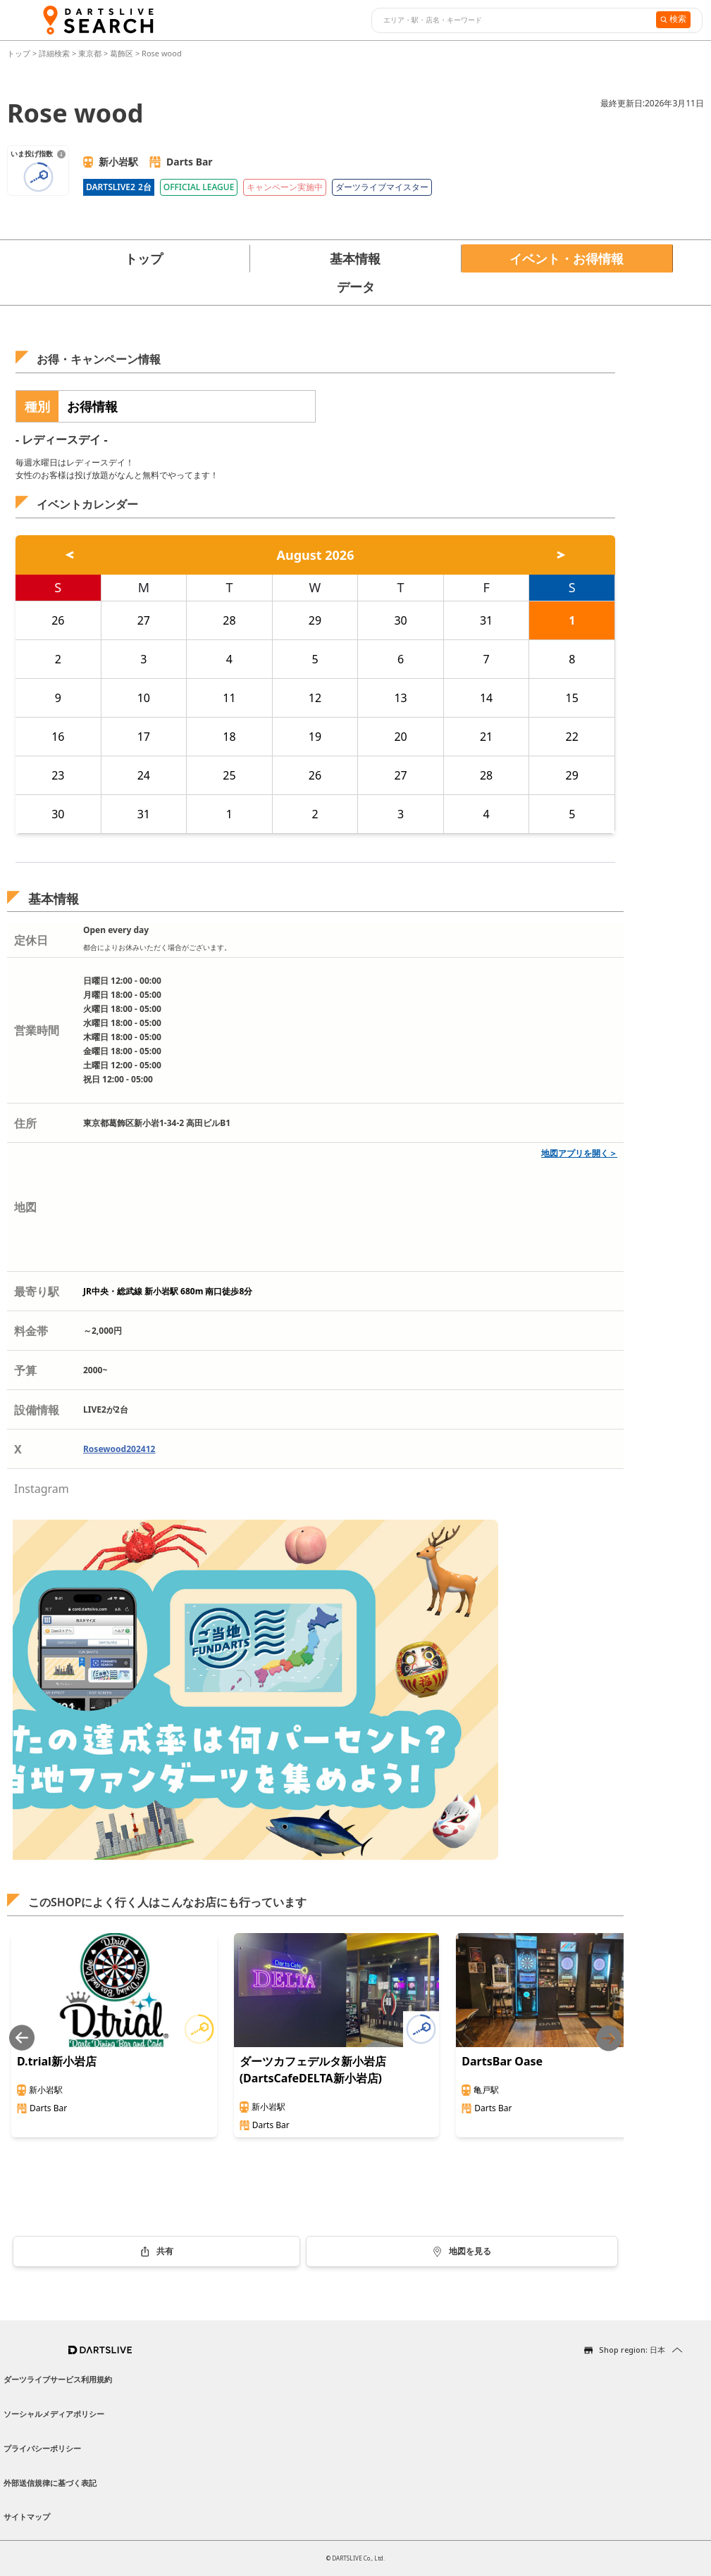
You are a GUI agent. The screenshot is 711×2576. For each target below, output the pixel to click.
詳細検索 (55, 53)
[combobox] (512, 20)
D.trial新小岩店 (57, 2061)
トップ (19, 53)
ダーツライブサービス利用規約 (58, 2379)
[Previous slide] (22, 2038)
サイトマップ (27, 2516)
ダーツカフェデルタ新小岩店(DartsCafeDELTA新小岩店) (313, 2069)
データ (356, 286)
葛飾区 (121, 53)
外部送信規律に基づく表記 (50, 2482)
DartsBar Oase (502, 2061)
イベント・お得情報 (566, 258)
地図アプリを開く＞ (579, 1153)
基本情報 (355, 258)
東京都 (89, 53)
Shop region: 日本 (632, 2349)
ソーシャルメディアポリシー (54, 2413)
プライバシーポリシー (42, 2448)
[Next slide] (609, 2038)
